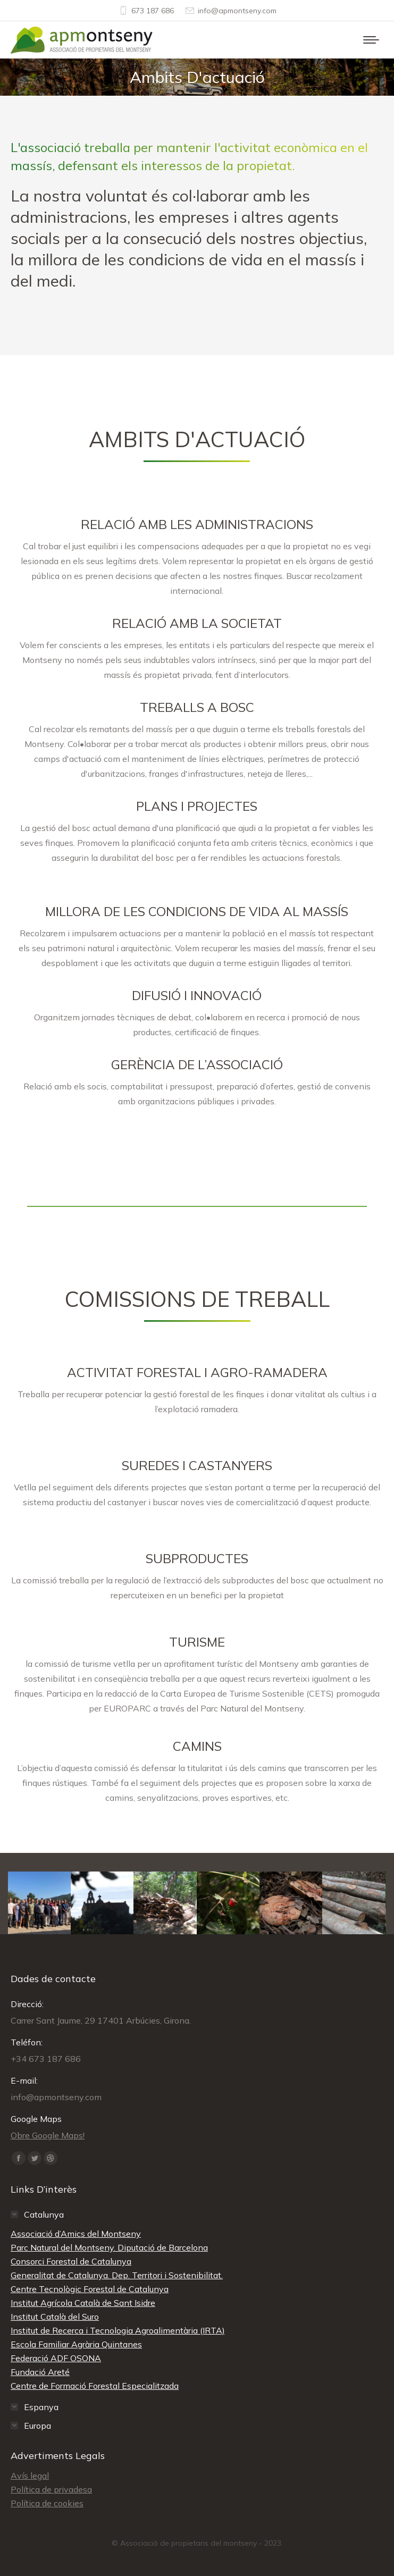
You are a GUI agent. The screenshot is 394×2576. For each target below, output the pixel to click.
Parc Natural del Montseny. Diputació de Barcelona (109, 2247)
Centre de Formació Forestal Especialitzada (95, 2385)
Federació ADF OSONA (56, 2358)
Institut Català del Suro (55, 2316)
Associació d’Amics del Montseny (76, 2233)
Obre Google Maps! (48, 2135)
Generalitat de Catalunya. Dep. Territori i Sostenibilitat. (117, 2275)
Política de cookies (47, 2503)
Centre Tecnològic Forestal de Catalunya (90, 2289)
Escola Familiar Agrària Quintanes (76, 2344)
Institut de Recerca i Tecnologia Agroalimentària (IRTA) (118, 2330)
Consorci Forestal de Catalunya (71, 2261)
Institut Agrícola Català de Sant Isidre (83, 2302)
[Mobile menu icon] (371, 39)
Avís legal (30, 2475)
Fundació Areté (40, 2372)
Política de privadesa (51, 2489)
